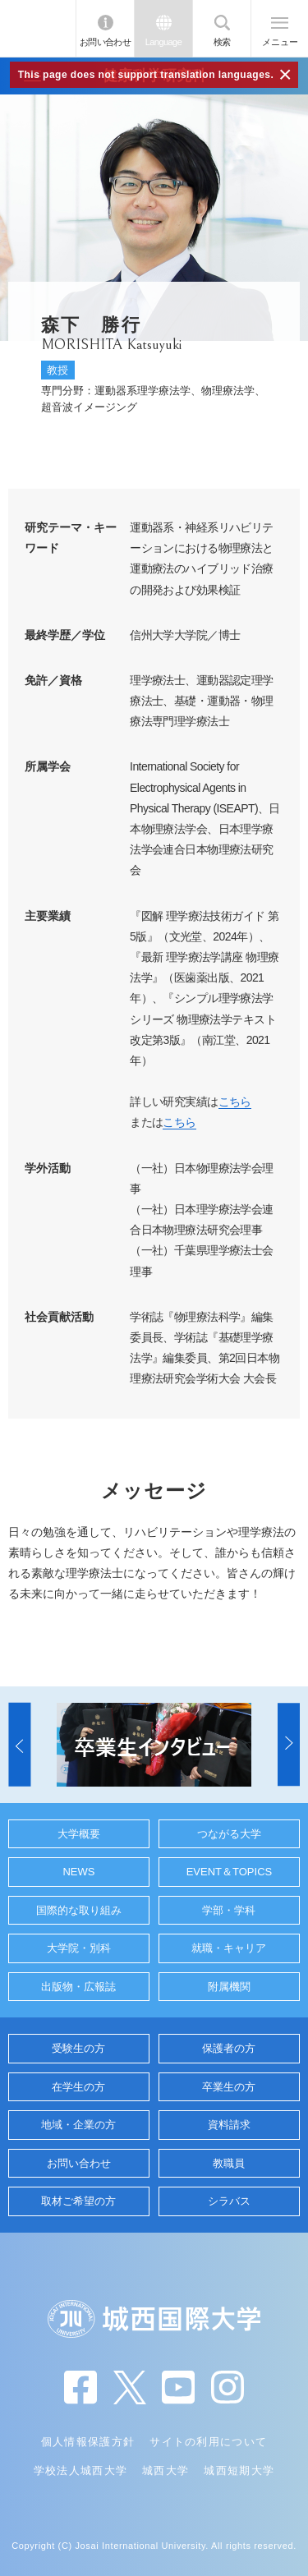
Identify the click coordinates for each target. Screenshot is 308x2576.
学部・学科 (228, 1910)
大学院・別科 (79, 1948)
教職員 (229, 2163)
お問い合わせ (105, 42)
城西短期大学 (239, 2470)
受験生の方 (78, 2048)
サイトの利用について (208, 2442)
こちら (234, 1101)
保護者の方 (228, 2048)
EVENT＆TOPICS (229, 1871)
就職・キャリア (228, 1948)
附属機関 (229, 1986)
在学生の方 (78, 2087)
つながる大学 (229, 1834)
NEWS (78, 1871)
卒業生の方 (228, 2087)
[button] (19, 1745)
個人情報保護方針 (88, 2442)
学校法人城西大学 (80, 2470)
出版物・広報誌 (78, 1986)
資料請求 (229, 2124)
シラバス (229, 2201)
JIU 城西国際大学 (37, 28)
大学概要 (78, 1834)
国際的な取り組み (79, 1910)
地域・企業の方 (78, 2124)
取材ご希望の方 (78, 2201)
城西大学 (165, 2470)
